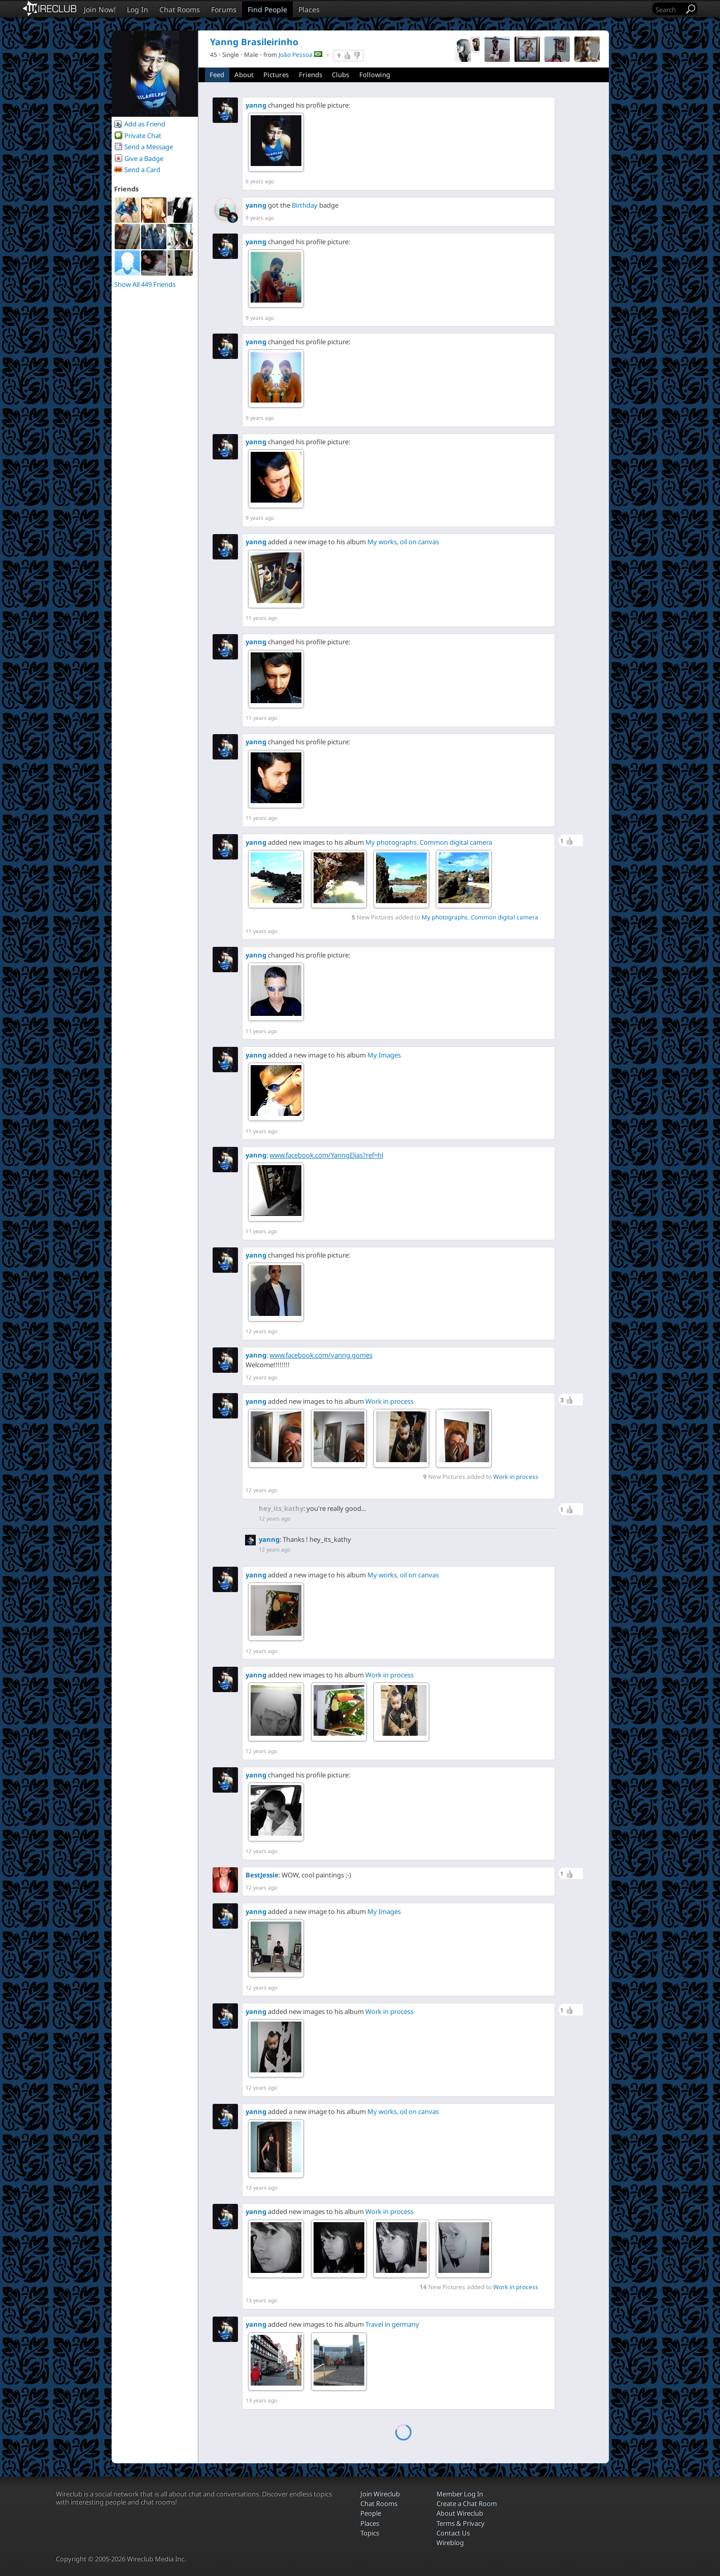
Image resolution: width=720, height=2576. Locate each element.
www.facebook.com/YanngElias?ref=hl (326, 1155)
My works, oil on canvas (403, 541)
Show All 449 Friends (145, 284)
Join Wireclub (380, 2494)
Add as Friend (144, 123)
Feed (217, 74)
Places (309, 9)
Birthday (305, 205)
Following (374, 74)
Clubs (340, 74)
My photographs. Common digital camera (428, 842)
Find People (267, 9)
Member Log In (459, 2494)
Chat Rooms (179, 9)
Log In (137, 9)
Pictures (276, 74)
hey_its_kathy (281, 1508)
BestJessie (262, 1874)
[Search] (669, 9)
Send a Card (142, 169)
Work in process (389, 1401)
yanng (256, 105)
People (370, 2513)
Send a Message (148, 146)
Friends (310, 74)
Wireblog (450, 2542)
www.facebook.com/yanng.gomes (320, 1355)
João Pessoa (296, 54)
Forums (223, 9)
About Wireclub (459, 2513)
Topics (369, 2533)
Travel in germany (392, 2324)
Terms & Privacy (460, 2523)
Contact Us (453, 2533)
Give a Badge (143, 158)
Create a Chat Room (466, 2503)
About (244, 74)
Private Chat (142, 135)
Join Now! (100, 9)
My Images (384, 1055)
